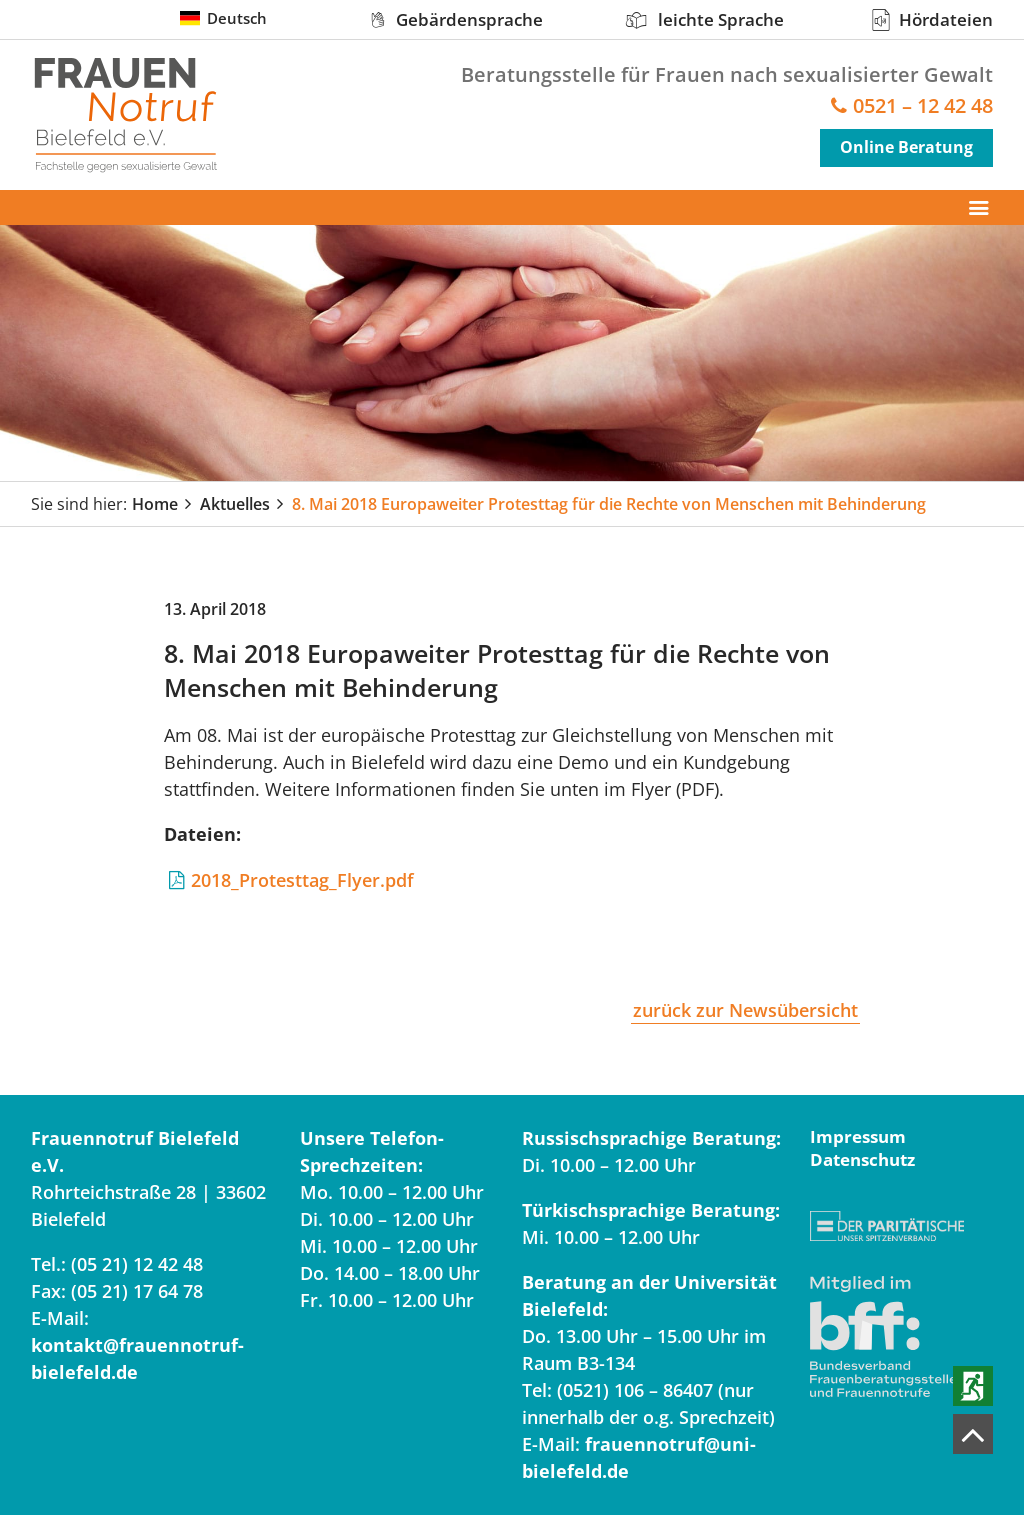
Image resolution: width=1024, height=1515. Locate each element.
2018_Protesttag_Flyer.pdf (302, 880)
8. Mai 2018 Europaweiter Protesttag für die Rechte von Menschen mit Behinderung (609, 504)
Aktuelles (235, 504)
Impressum (858, 1136)
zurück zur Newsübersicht (745, 1010)
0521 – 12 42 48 (923, 106)
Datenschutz (862, 1159)
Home (155, 504)
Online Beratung (906, 147)
